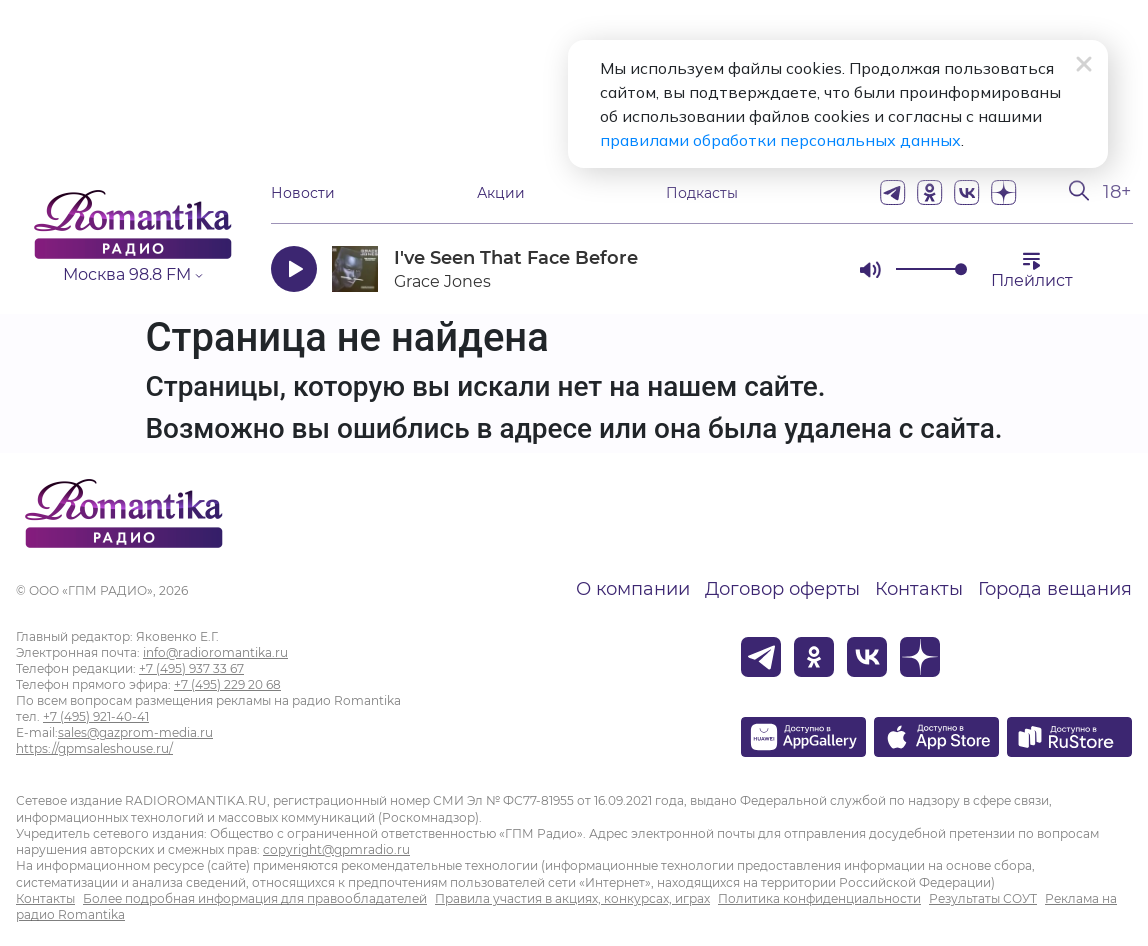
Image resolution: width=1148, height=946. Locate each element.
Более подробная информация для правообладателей (255, 898)
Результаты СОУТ (983, 898)
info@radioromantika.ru (215, 652)
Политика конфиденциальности (819, 898)
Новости (303, 192)
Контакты (919, 589)
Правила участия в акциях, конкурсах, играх (572, 898)
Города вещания (1055, 589)
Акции (501, 192)
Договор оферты (782, 589)
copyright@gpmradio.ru (336, 849)
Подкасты (702, 192)
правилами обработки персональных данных (780, 140)
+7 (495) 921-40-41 (96, 716)
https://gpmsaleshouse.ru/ (94, 748)
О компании (633, 589)
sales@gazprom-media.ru (135, 732)
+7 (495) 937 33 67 (191, 668)
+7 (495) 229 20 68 (227, 684)
